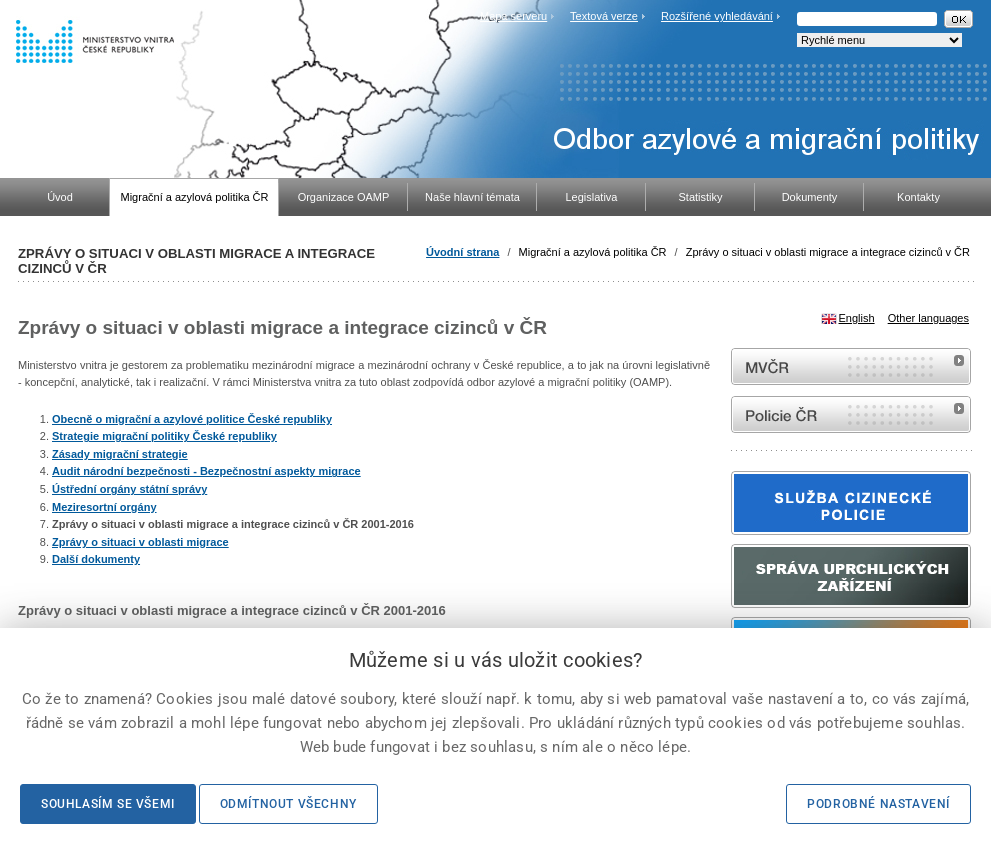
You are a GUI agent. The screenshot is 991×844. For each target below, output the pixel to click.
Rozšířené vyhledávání (717, 16)
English (857, 318)
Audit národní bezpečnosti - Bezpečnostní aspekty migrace (206, 471)
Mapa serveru (513, 16)
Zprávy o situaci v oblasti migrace (140, 542)
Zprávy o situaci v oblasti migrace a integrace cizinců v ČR (828, 252)
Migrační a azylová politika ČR (593, 252)
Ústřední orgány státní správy (129, 489)
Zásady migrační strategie (120, 454)
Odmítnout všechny (288, 804)
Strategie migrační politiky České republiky (164, 436)
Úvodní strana (462, 252)
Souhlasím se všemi (108, 804)
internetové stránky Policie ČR (851, 414)
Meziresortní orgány (104, 507)
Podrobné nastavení (878, 804)
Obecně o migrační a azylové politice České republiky (192, 419)
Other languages (928, 318)
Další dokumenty (96, 559)
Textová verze (604, 16)
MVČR (851, 366)
